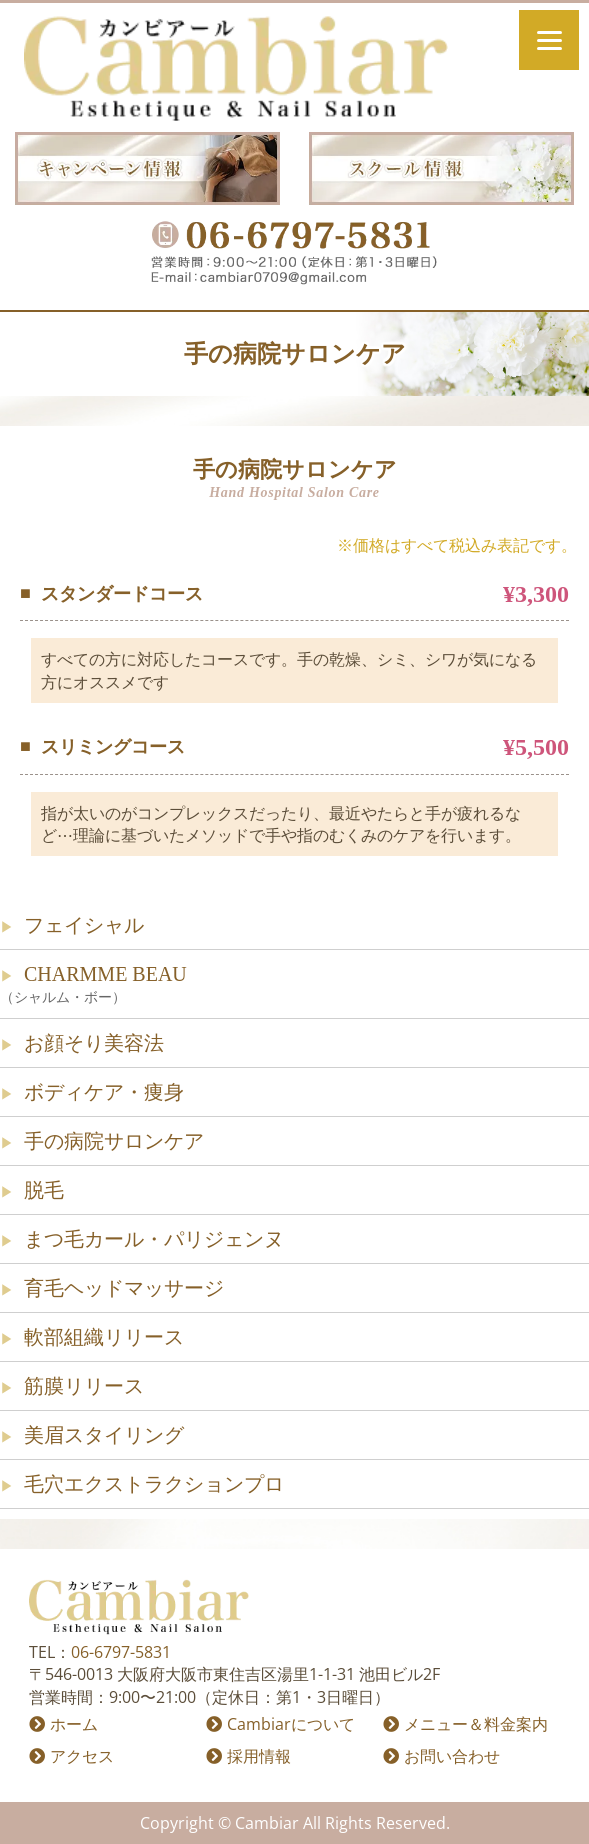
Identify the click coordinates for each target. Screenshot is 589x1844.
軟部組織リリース (104, 1337)
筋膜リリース (84, 1386)
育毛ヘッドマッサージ (124, 1288)
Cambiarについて (291, 1724)
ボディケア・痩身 (104, 1092)
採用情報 (259, 1756)
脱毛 (44, 1190)
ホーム (74, 1724)
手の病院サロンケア (114, 1141)
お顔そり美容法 (94, 1043)
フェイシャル (84, 925)
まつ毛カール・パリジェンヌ (154, 1239)
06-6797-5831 (121, 1652)
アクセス (82, 1756)
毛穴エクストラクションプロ (154, 1484)
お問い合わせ (452, 1756)
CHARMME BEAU (294, 985)
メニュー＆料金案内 (476, 1724)
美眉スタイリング (104, 1435)
